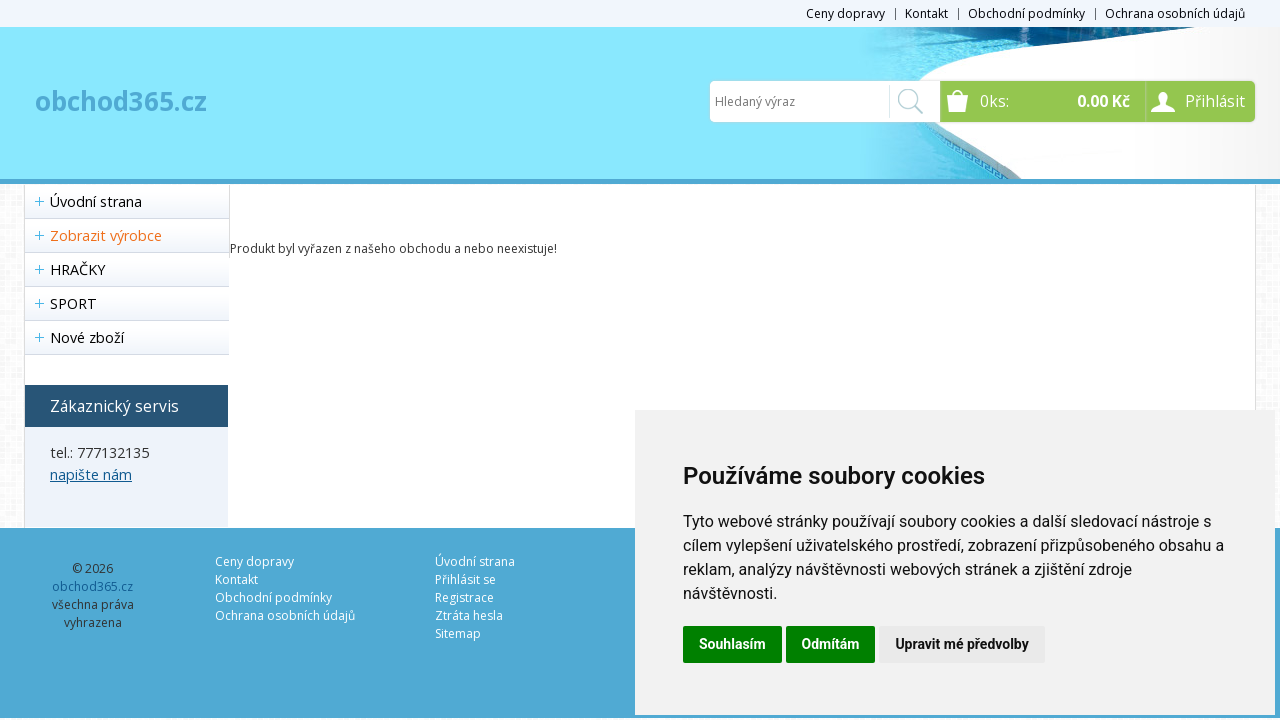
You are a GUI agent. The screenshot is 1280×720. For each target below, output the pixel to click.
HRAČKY (77, 269)
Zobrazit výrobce (106, 235)
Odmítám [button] (831, 644)
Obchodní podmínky (1026, 13)
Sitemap (458, 633)
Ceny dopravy (845, 13)
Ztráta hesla (469, 615)
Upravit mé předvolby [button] (961, 644)
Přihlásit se (465, 579)
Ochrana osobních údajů (1175, 13)
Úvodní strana (96, 201)
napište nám (91, 474)
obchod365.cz (121, 101)
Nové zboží (87, 337)
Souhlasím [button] (732, 644)
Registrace (464, 597)
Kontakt (926, 13)
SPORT (73, 303)
